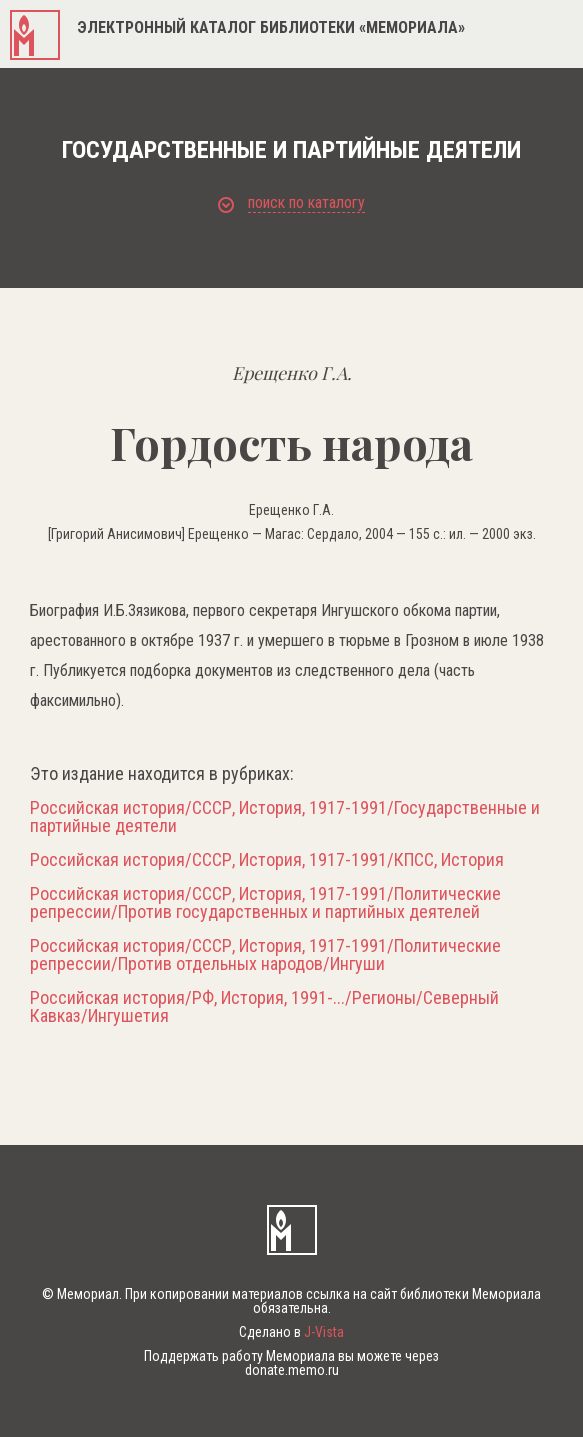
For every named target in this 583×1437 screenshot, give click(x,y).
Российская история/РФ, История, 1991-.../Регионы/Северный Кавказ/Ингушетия (264, 1007)
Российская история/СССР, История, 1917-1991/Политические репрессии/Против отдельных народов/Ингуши (265, 955)
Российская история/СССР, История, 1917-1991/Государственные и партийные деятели (285, 817)
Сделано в (291, 1332)
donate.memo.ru (292, 1370)
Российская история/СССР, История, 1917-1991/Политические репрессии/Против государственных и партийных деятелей (265, 903)
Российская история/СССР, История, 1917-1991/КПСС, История (267, 860)
